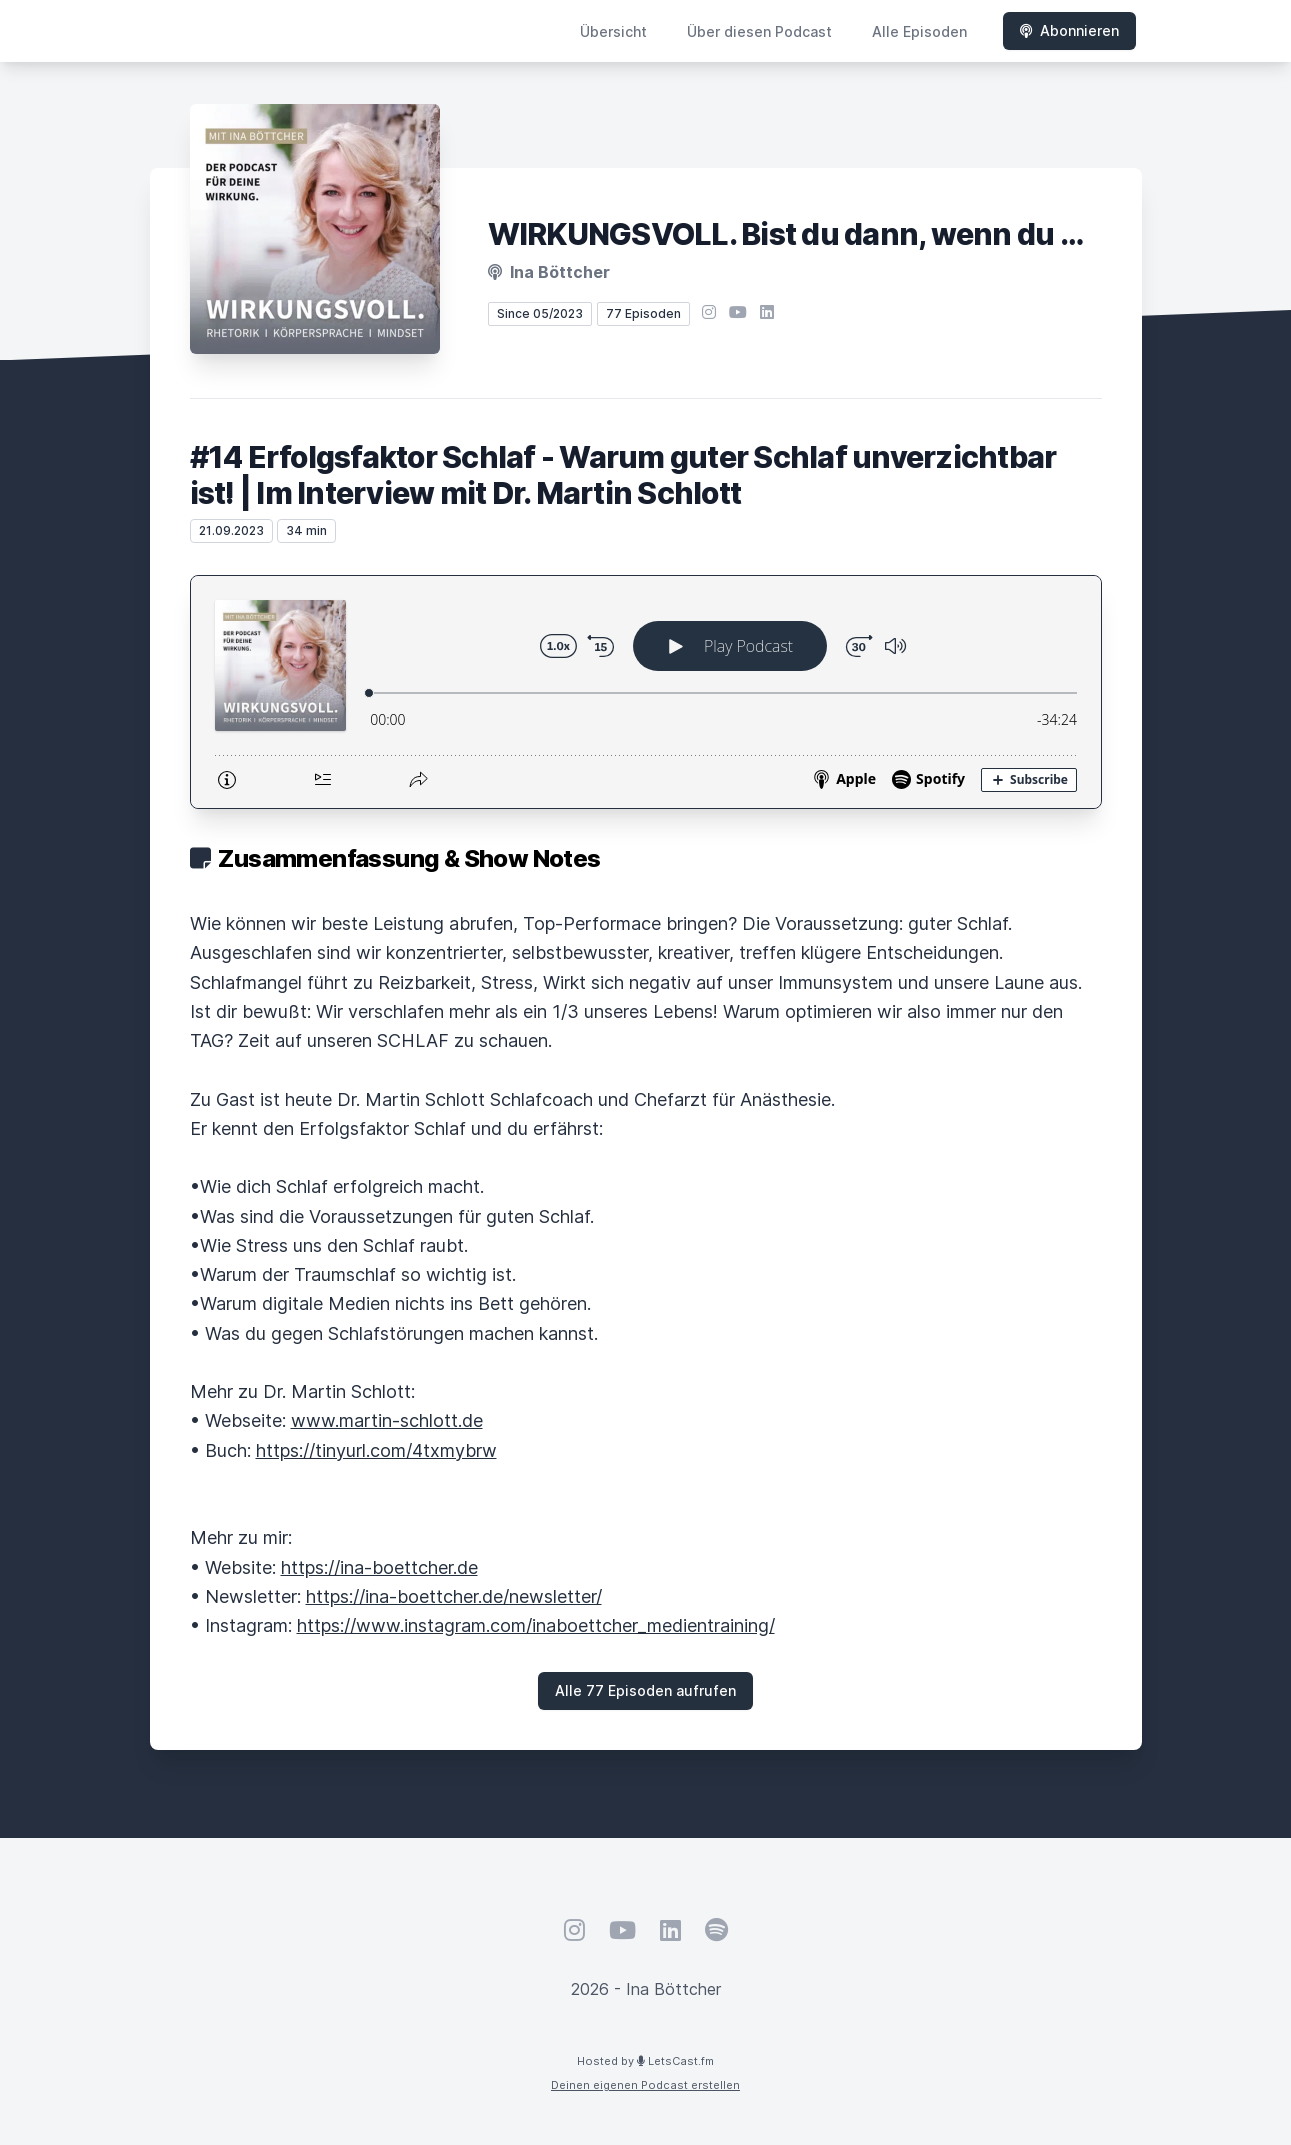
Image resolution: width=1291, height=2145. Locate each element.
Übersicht (613, 31)
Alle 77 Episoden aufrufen (645, 1690)
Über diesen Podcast (759, 31)
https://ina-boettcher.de (379, 1567)
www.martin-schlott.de (387, 1420)
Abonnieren (1069, 30)
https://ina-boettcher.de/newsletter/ (454, 1596)
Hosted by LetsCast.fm (645, 2061)
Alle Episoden (919, 31)
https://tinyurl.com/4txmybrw (376, 1450)
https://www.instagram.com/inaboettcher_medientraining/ (536, 1625)
